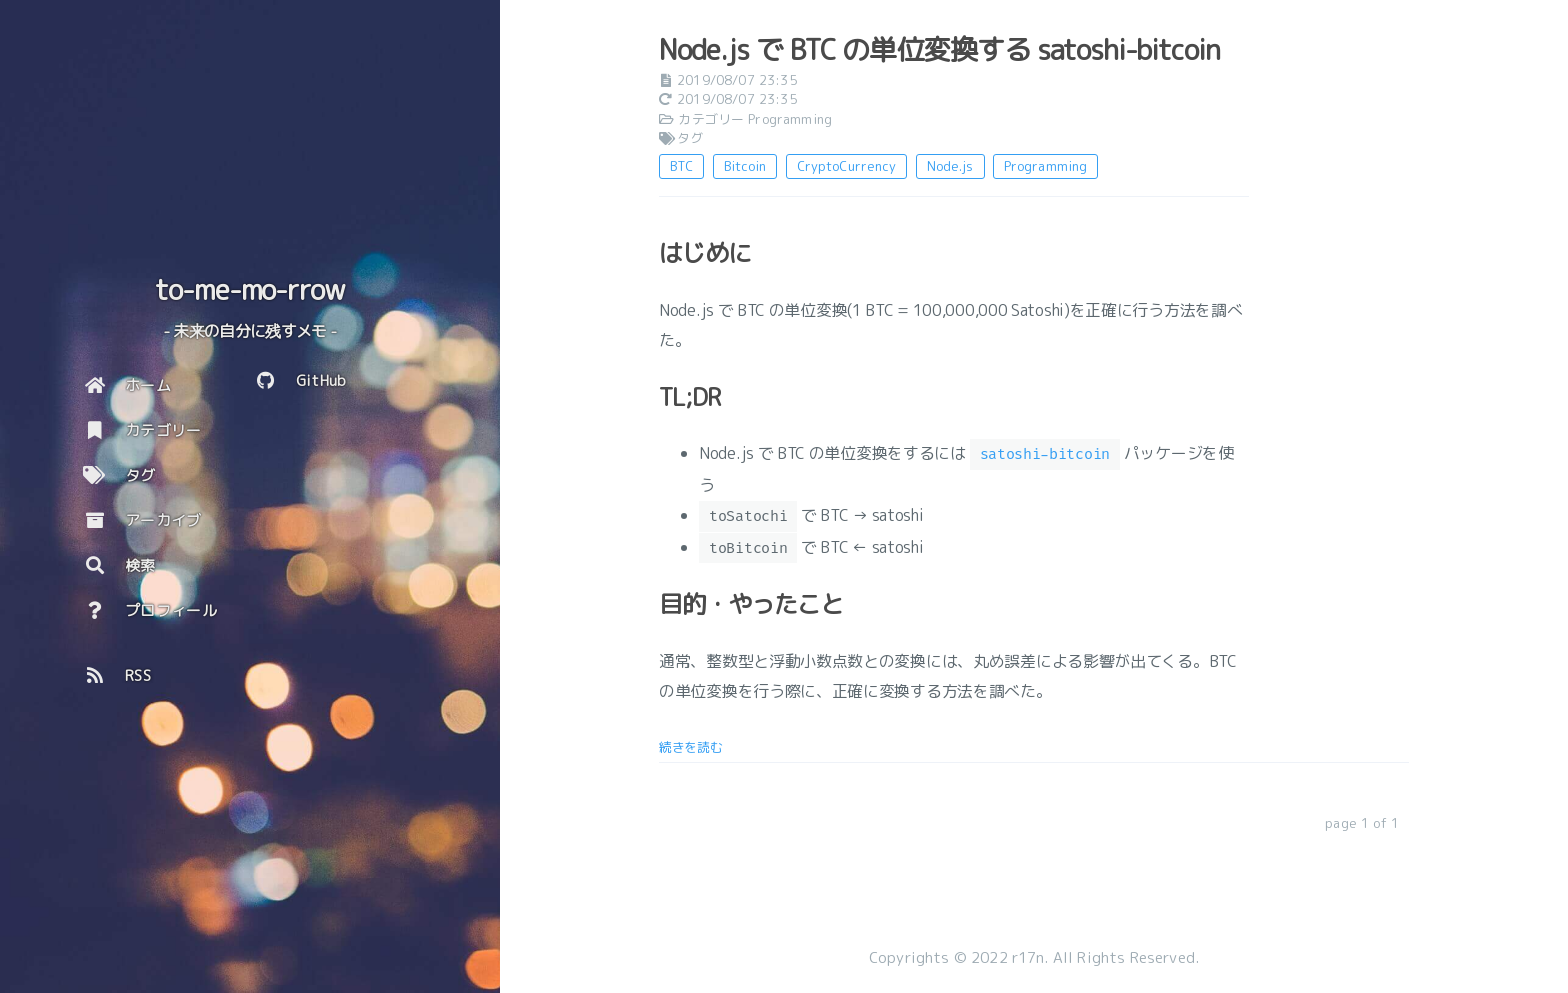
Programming (790, 119)
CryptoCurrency (847, 166)
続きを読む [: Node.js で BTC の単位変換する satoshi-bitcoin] (691, 747)
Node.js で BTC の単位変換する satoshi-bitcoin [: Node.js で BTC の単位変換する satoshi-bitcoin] (939, 49)
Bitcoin (745, 166)
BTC (681, 166)
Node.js (950, 166)
